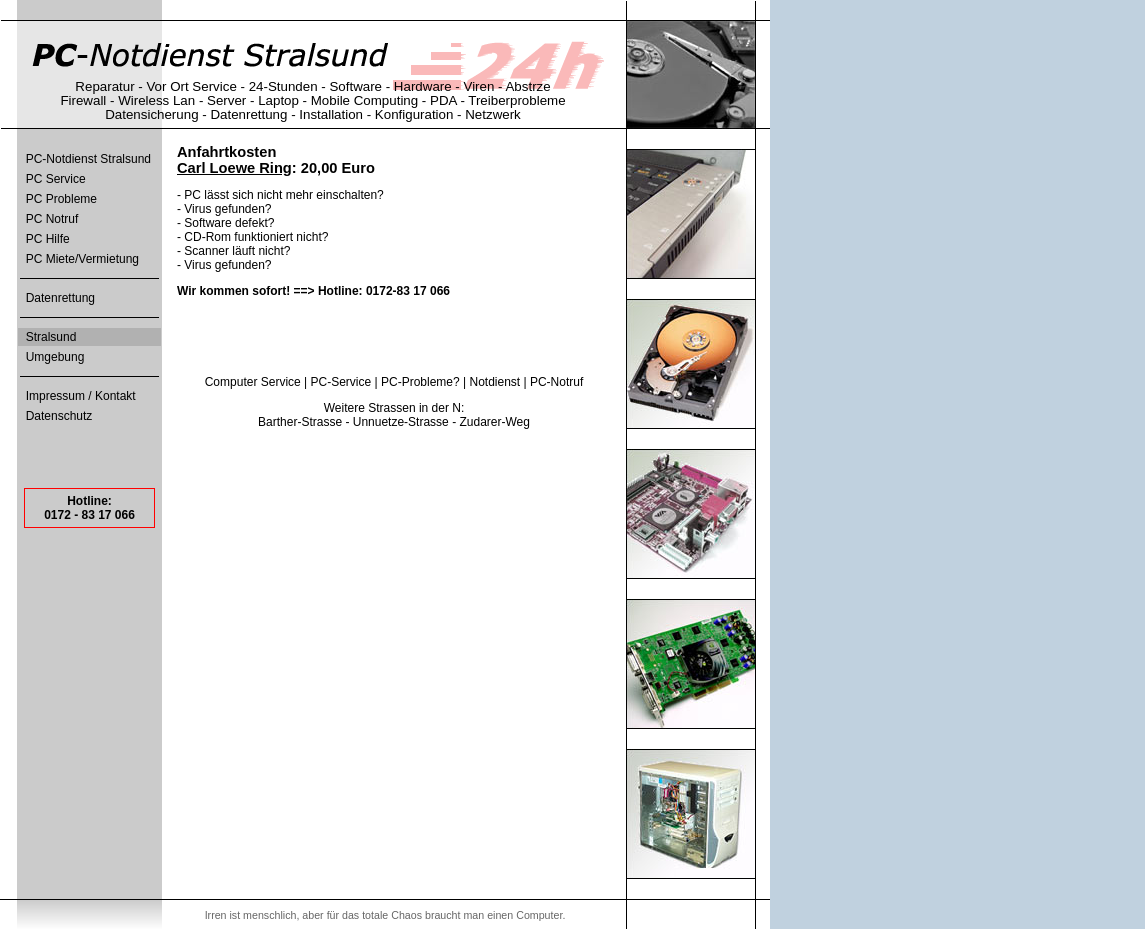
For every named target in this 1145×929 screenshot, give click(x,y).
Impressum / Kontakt (81, 396)
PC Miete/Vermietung (82, 259)
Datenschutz (59, 416)
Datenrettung (60, 298)
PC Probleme (61, 199)
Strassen (391, 408)
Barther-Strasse (300, 422)
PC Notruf (52, 219)
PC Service (56, 179)
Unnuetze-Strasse (401, 422)
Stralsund (51, 337)
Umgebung (55, 357)
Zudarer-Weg (494, 422)
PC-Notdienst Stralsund (88, 159)
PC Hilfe (48, 239)
